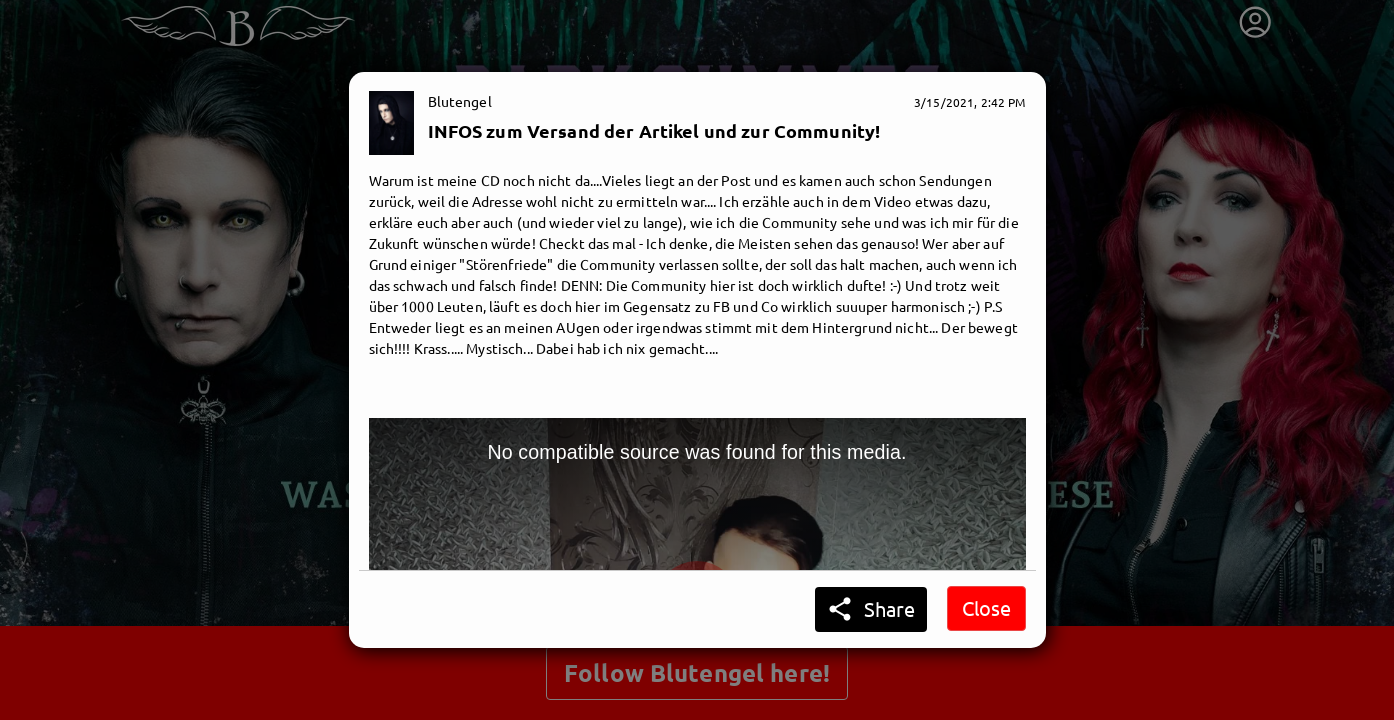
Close (986, 607)
